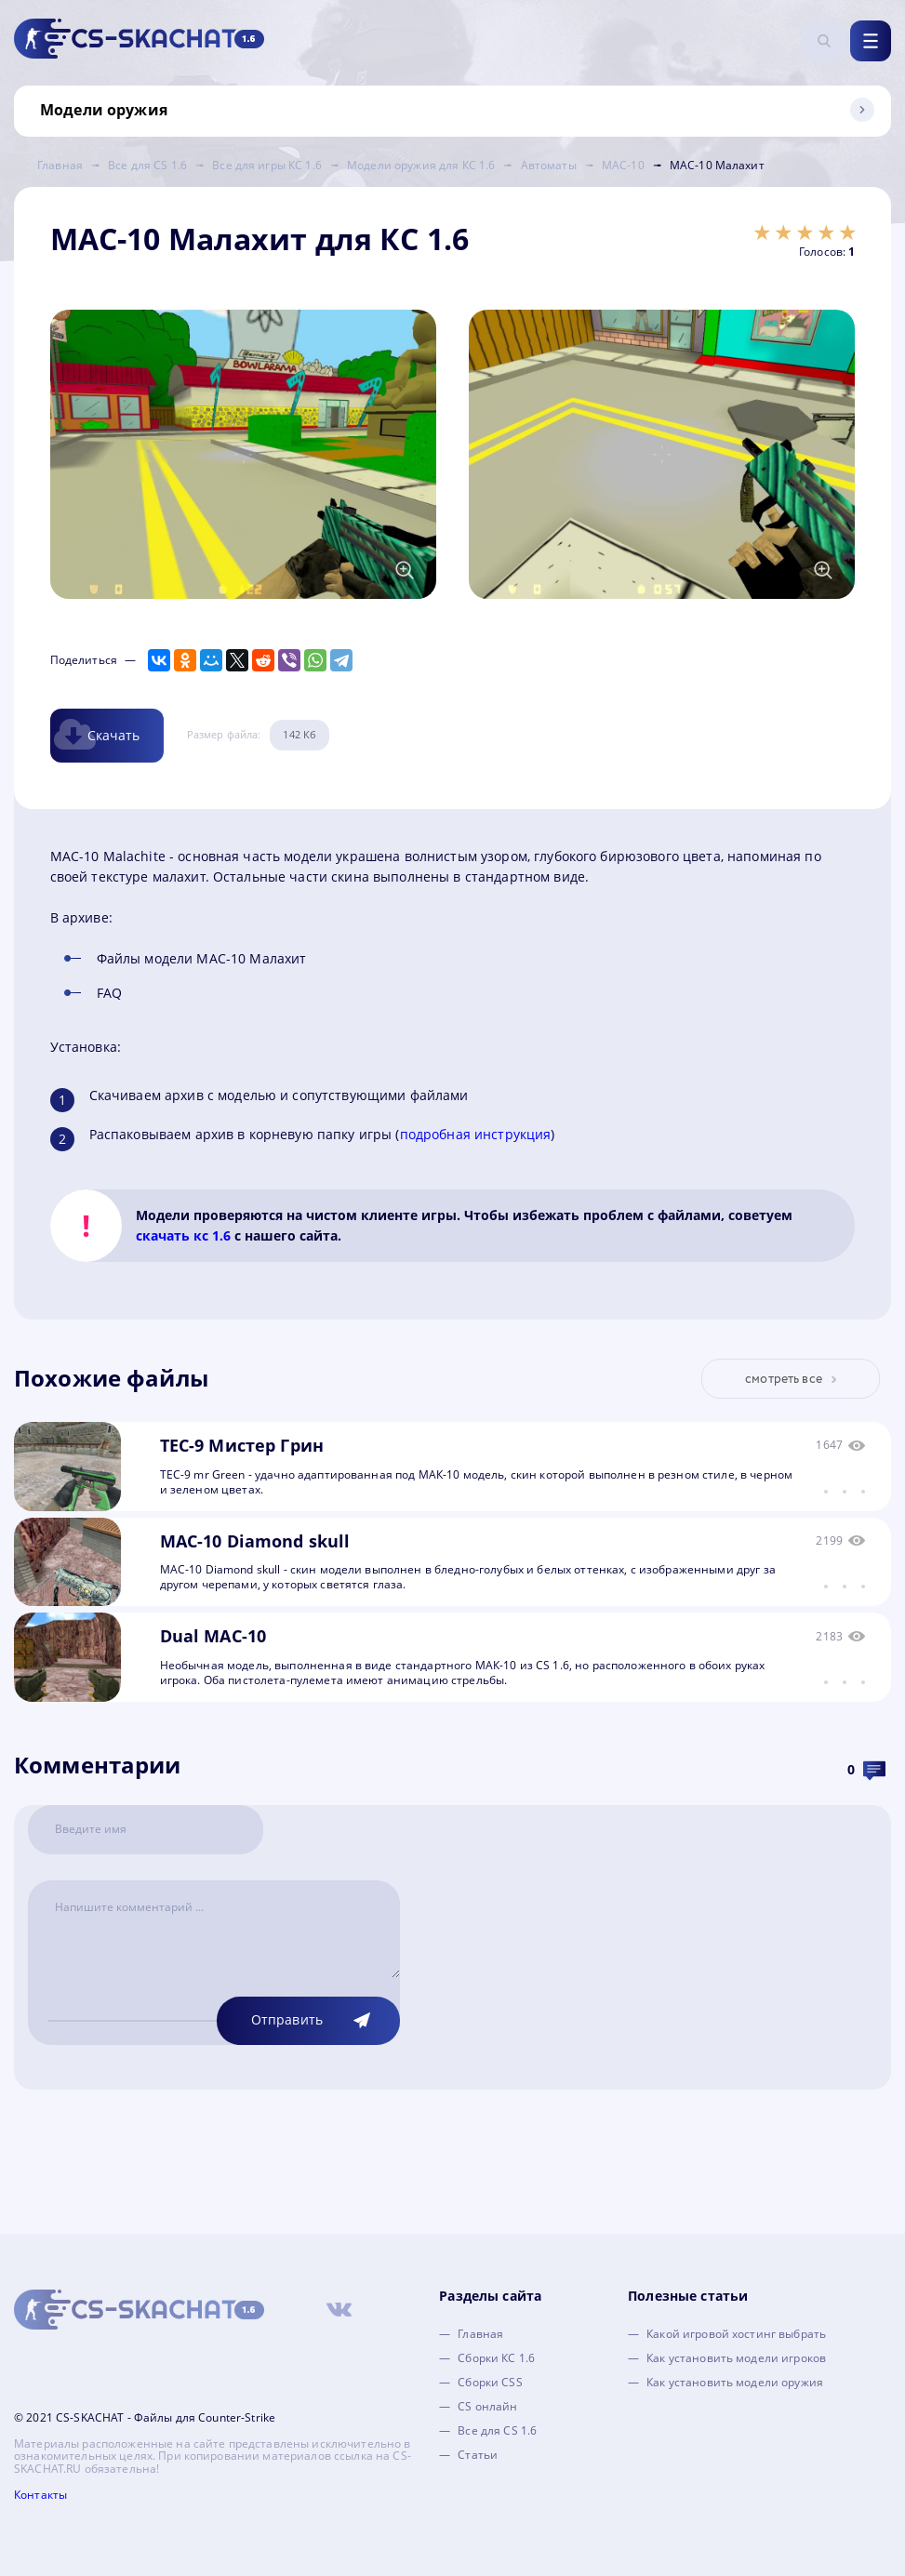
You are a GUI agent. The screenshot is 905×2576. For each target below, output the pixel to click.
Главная (480, 2334)
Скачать (113, 735)
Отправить (287, 2019)
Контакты (40, 2495)
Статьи (478, 2455)
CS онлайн (487, 2406)
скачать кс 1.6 (183, 1235)
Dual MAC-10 (213, 1636)
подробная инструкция (476, 1134)
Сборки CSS (490, 2382)
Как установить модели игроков (736, 2358)
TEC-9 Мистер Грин (242, 1445)
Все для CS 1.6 (497, 2430)
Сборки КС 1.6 (496, 2358)
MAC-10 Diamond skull (255, 1541)
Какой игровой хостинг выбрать (736, 2334)
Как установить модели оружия (734, 2382)
